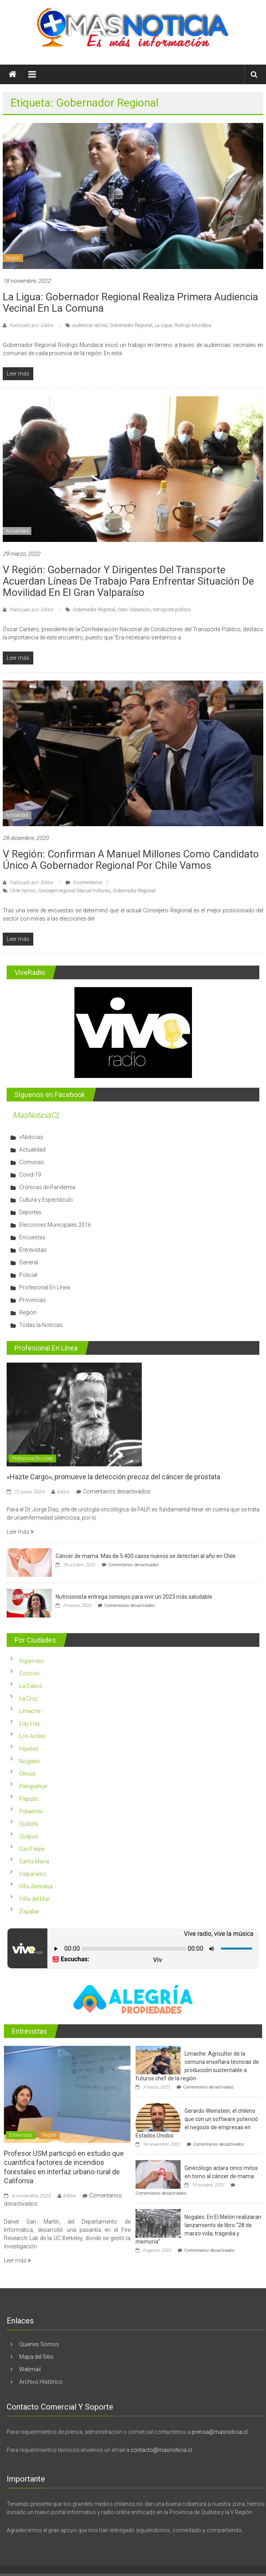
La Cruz (28, 1698)
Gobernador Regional (131, 325)
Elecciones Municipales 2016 (55, 1225)
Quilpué (28, 1836)
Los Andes (32, 1736)
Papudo (29, 1799)
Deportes (30, 1212)
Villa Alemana (35, 1886)
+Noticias (31, 1137)
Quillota (28, 1824)
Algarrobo (31, 1661)
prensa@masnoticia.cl (220, 2432)
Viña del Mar (34, 1899)
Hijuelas (29, 1749)
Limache (29, 1711)
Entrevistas (33, 1250)
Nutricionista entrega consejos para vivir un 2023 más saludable (134, 1597)
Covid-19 (30, 1175)
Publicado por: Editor (31, 325)
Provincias (32, 1300)
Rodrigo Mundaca (192, 325)
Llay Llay (29, 1723)
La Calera (30, 1686)
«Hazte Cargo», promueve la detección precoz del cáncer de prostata (113, 1477)
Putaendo (31, 1811)
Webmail (30, 2369)
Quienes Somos (39, 2344)
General (28, 1262)
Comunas (31, 1162)
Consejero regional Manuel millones (74, 891)
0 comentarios (84, 882)
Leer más (20, 1532)
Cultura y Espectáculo (46, 1200)
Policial (28, 1275)
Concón (29, 1673)
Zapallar (29, 1911)
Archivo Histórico (41, 2382)
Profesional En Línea (44, 1287)
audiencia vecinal (89, 325)
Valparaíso (32, 1874)
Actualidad (17, 531)
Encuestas (32, 1237)
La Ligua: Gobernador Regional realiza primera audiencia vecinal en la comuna (130, 302)
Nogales (29, 1761)
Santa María (34, 1861)
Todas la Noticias (41, 1325)
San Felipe (31, 1849)
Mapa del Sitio (36, 2357)
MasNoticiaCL (36, 1115)
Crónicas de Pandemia (47, 1187)
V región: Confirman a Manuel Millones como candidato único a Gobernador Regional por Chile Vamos (131, 859)
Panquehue (33, 1786)
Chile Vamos (23, 891)
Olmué (27, 1774)
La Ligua (163, 325)
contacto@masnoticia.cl (161, 2450)
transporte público (171, 609)
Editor (63, 1492)
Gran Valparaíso (134, 609)
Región (13, 258)
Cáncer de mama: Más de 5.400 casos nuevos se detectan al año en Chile (146, 1556)
